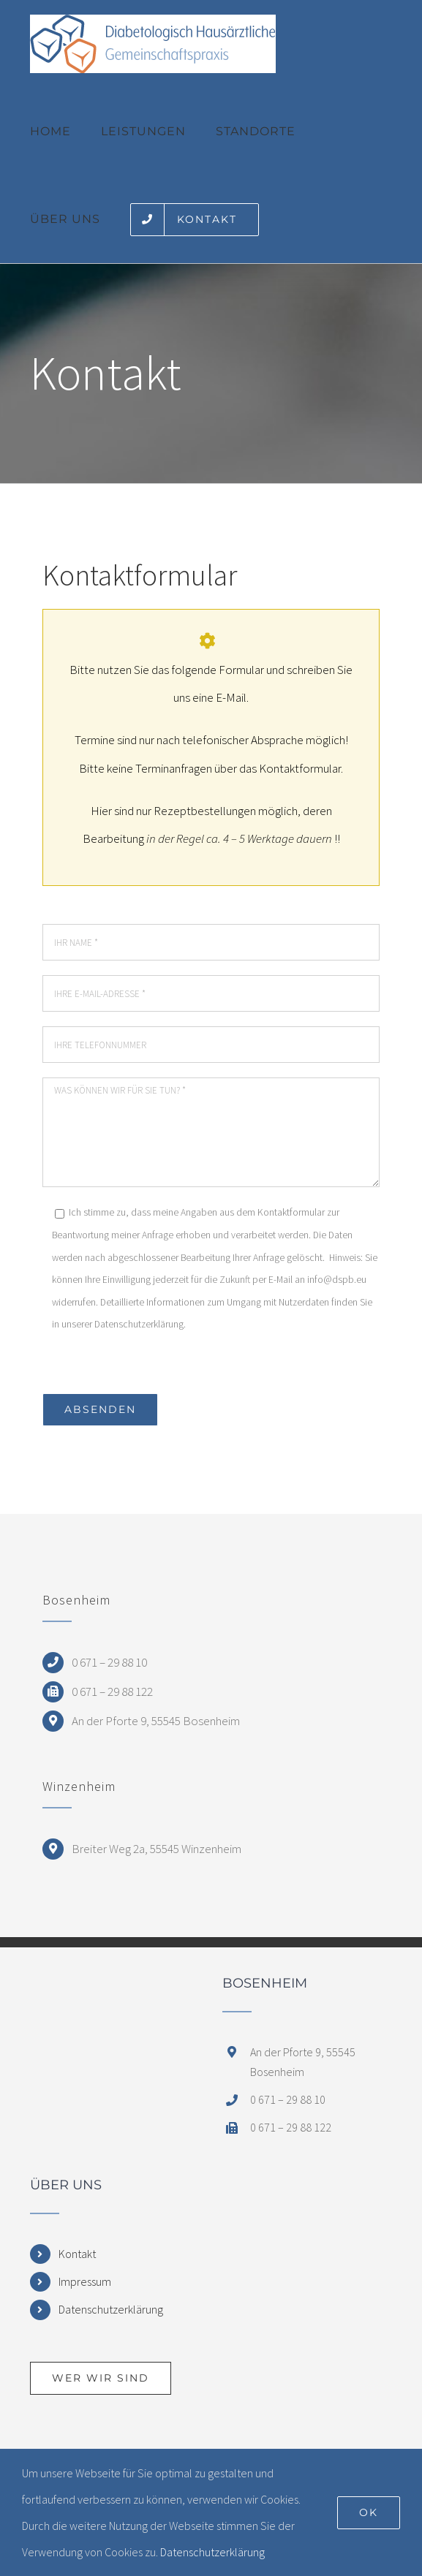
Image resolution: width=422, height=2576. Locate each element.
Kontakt (77, 2253)
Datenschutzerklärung (111, 2309)
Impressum (85, 2281)
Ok (368, 2512)
